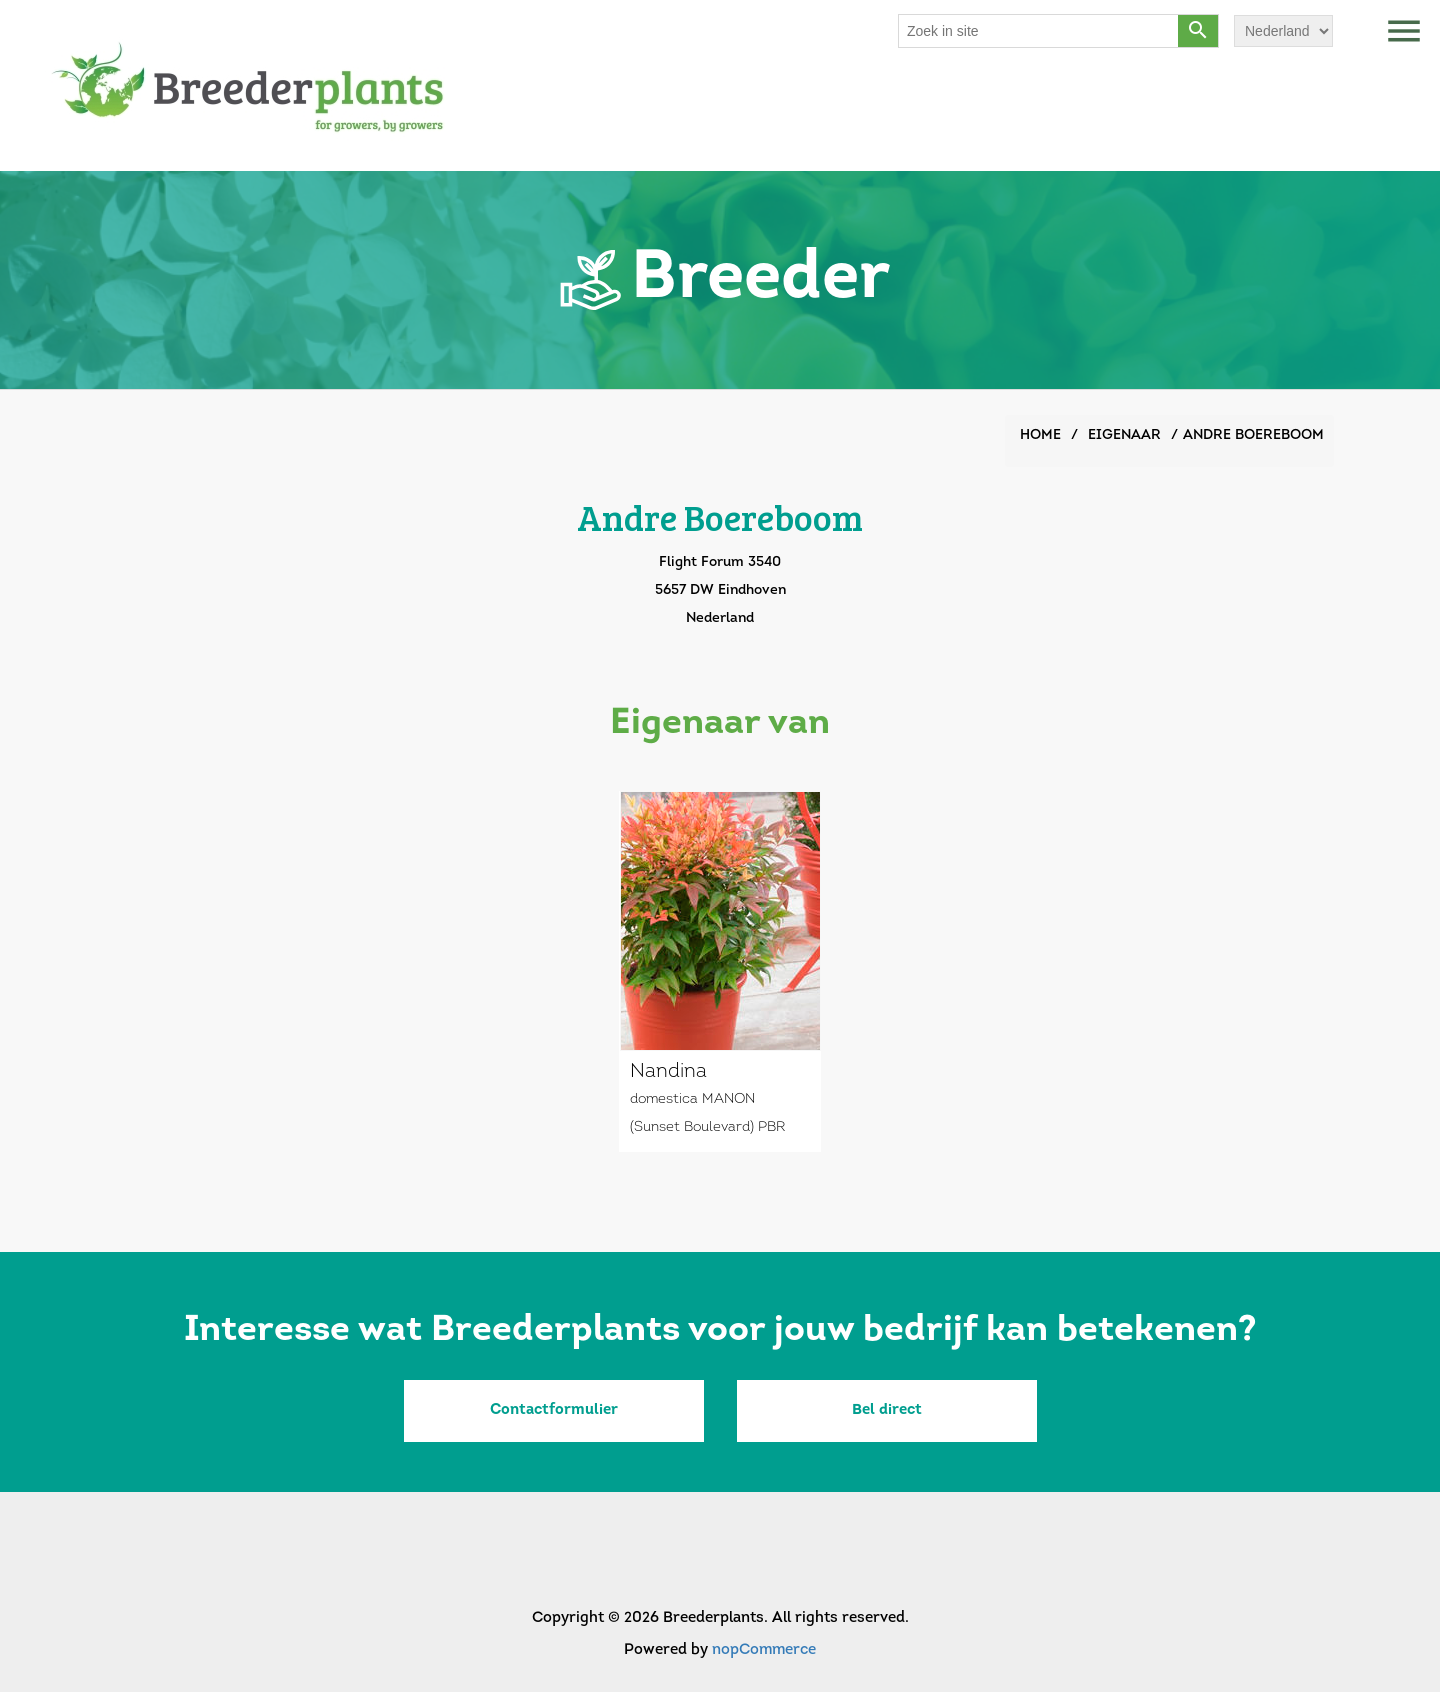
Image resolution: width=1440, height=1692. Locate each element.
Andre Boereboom (1253, 435)
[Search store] (1039, 31)
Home (1040, 435)
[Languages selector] (1283, 31)
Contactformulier (554, 1410)
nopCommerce (764, 1650)
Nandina (668, 1072)
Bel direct (887, 1410)
